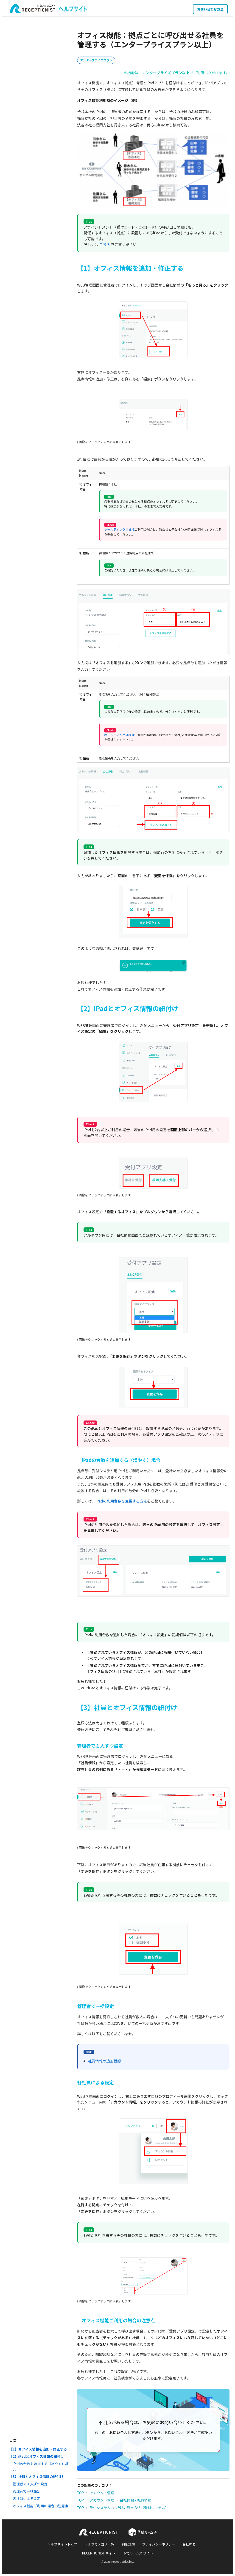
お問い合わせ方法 (210, 9)
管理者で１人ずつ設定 (30, 2483)
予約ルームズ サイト (138, 2553)
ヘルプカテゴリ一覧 (99, 2544)
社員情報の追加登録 (104, 2061)
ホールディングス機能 (119, 529)
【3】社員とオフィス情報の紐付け (36, 2476)
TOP (80, 2492)
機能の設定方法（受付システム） (142, 2507)
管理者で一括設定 (27, 2491)
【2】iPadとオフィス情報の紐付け (36, 2456)
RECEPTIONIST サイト (98, 2553)
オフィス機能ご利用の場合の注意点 (40, 2505)
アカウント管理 (102, 2492)
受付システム (100, 2507)
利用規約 (128, 2544)
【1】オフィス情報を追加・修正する (38, 2448)
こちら (104, 244)
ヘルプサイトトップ (62, 2544)
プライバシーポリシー (158, 2544)
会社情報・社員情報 (135, 2499)
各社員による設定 (26, 2498)
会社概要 (189, 2544)
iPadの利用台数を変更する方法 (121, 1501)
